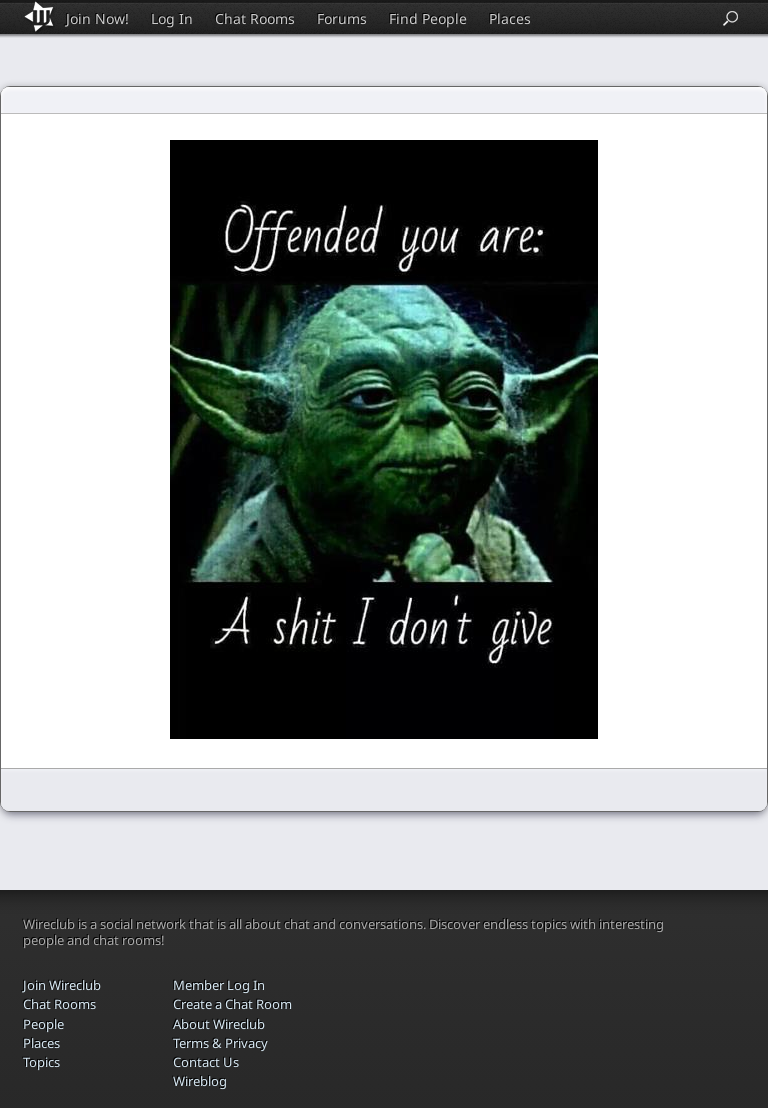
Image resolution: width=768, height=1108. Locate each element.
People (43, 1024)
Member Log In (219, 985)
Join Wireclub (62, 985)
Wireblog (200, 1081)
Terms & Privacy (220, 1043)
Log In (172, 18)
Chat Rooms (255, 18)
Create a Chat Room (232, 1004)
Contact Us (206, 1062)
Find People (428, 18)
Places (510, 18)
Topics (41, 1062)
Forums (342, 18)
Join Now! (97, 18)
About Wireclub (219, 1024)
